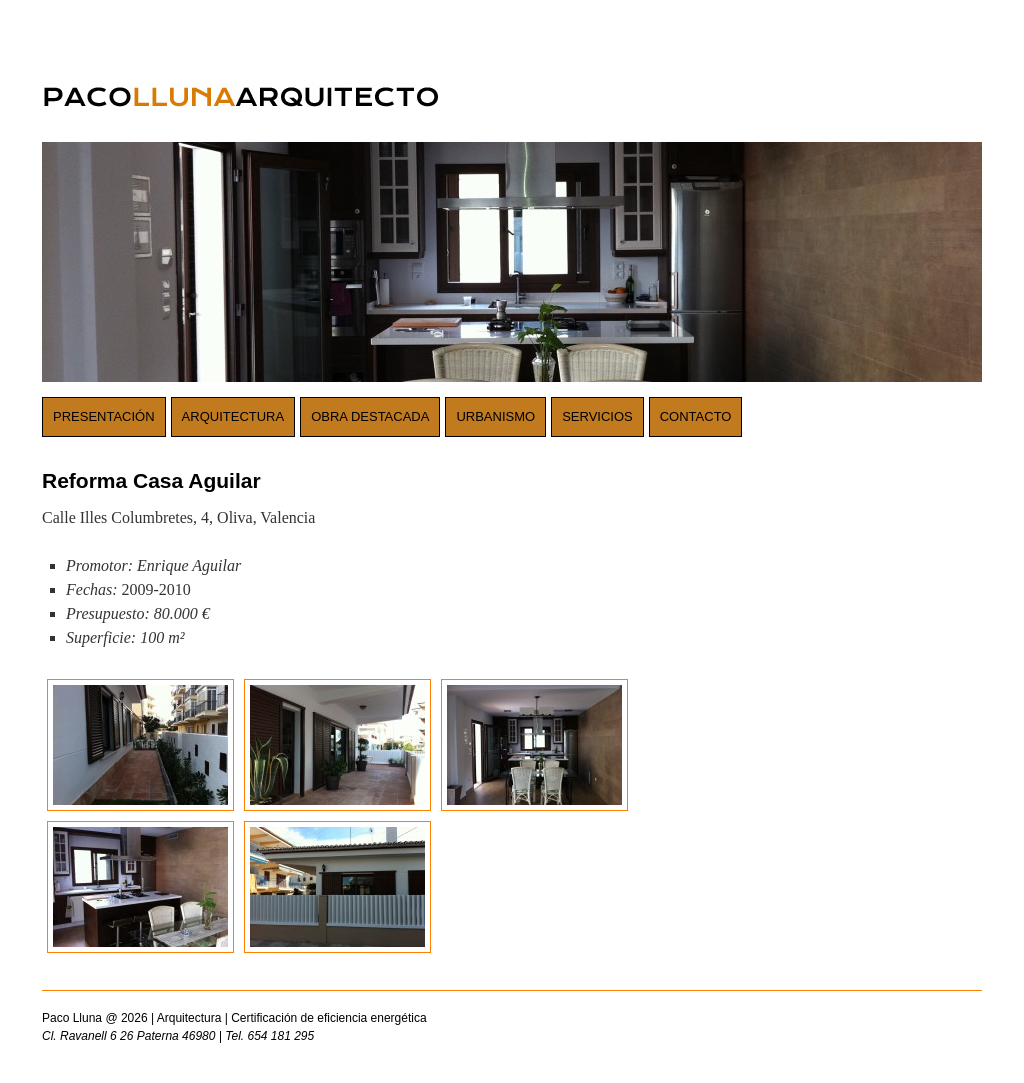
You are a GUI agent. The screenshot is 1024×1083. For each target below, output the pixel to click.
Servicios (597, 416)
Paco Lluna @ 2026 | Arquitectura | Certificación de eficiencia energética (392, 1028)
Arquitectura (233, 416)
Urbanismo (495, 416)
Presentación (104, 416)
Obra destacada (370, 416)
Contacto (696, 416)
